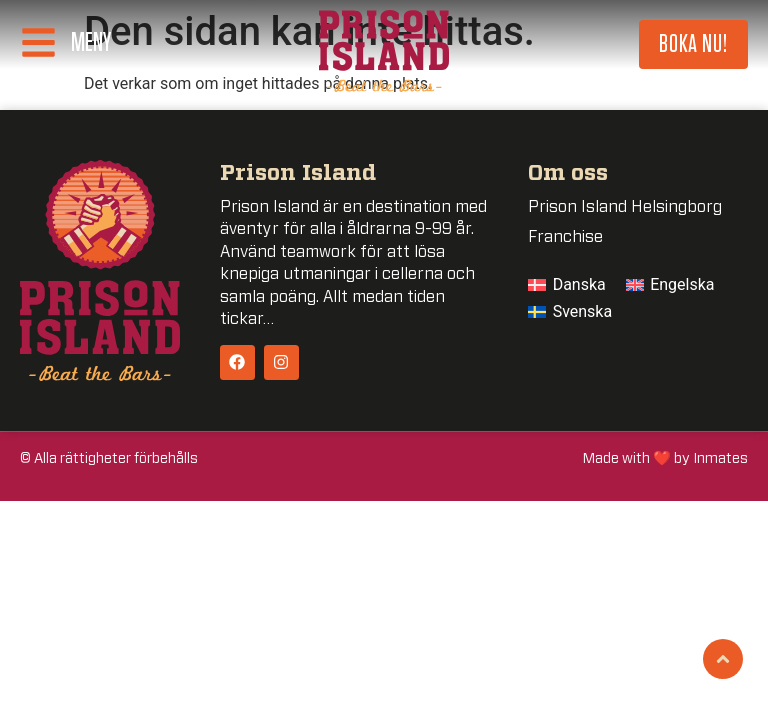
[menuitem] (567, 285)
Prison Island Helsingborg (625, 207)
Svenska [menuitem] (583, 311)
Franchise (565, 237)
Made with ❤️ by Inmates (665, 458)
